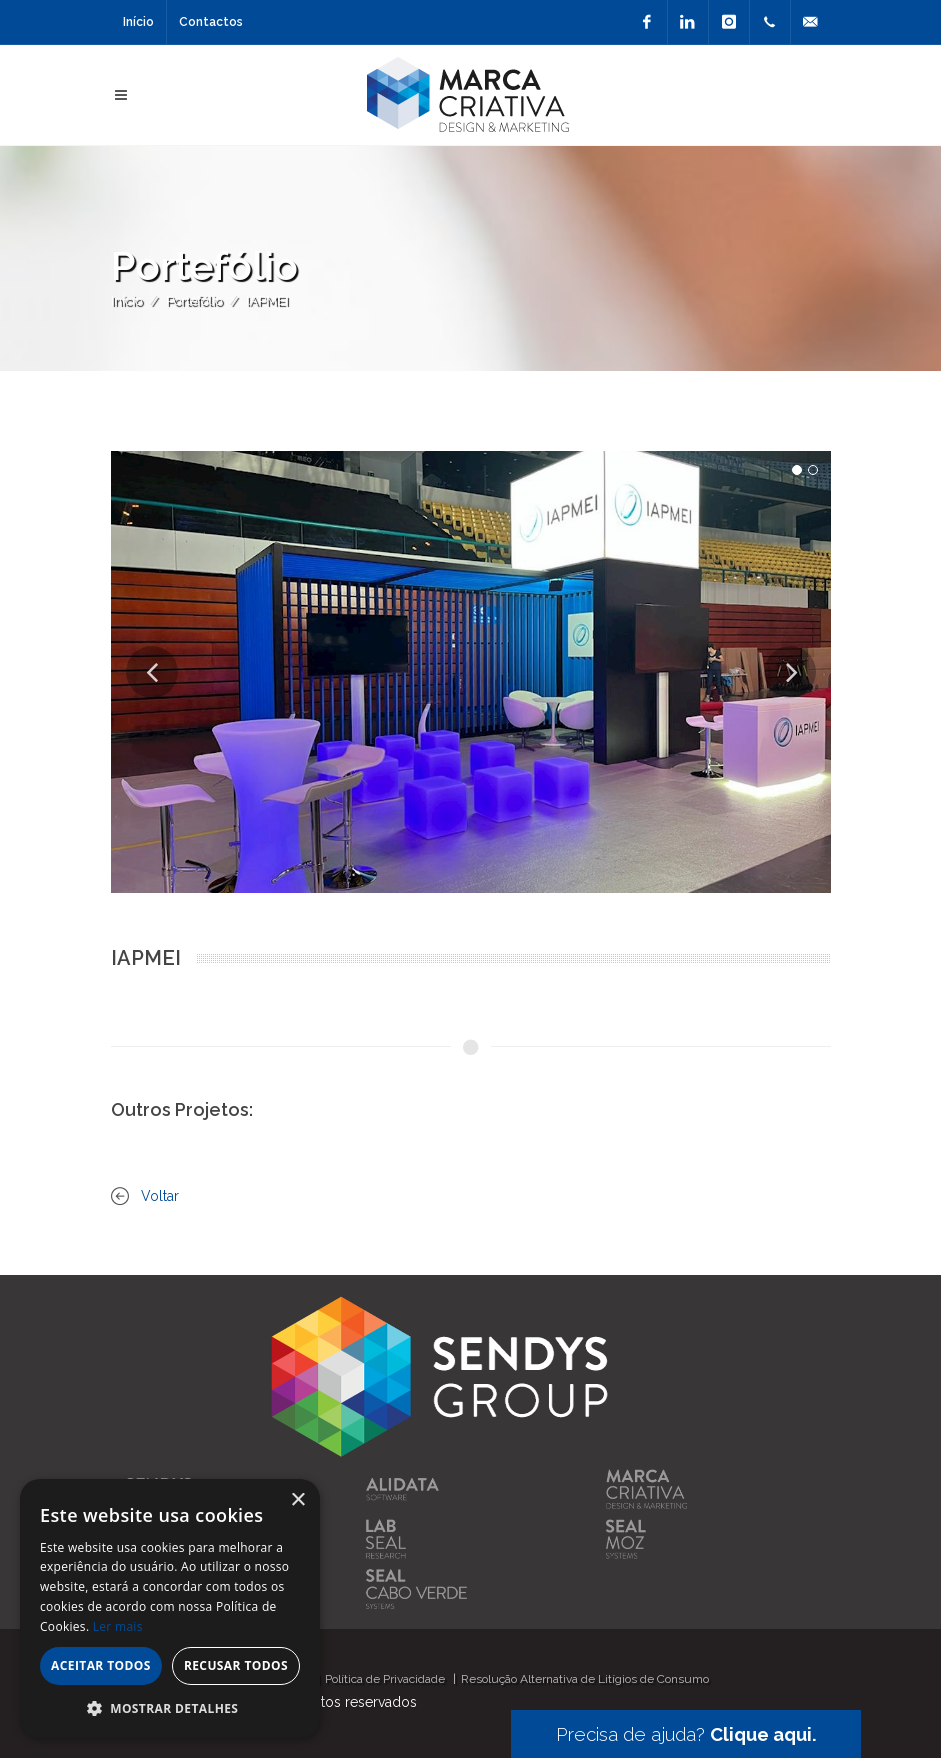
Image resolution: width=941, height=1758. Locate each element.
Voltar (160, 1196)
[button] (170, 1708)
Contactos (211, 22)
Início (138, 22)
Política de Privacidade (385, 1679)
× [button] (297, 1500)
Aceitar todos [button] (101, 1665)
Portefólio (194, 300)
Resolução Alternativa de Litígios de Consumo (585, 1679)
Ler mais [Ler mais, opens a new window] (118, 1626)
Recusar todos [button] (236, 1665)
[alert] (170, 1608)
